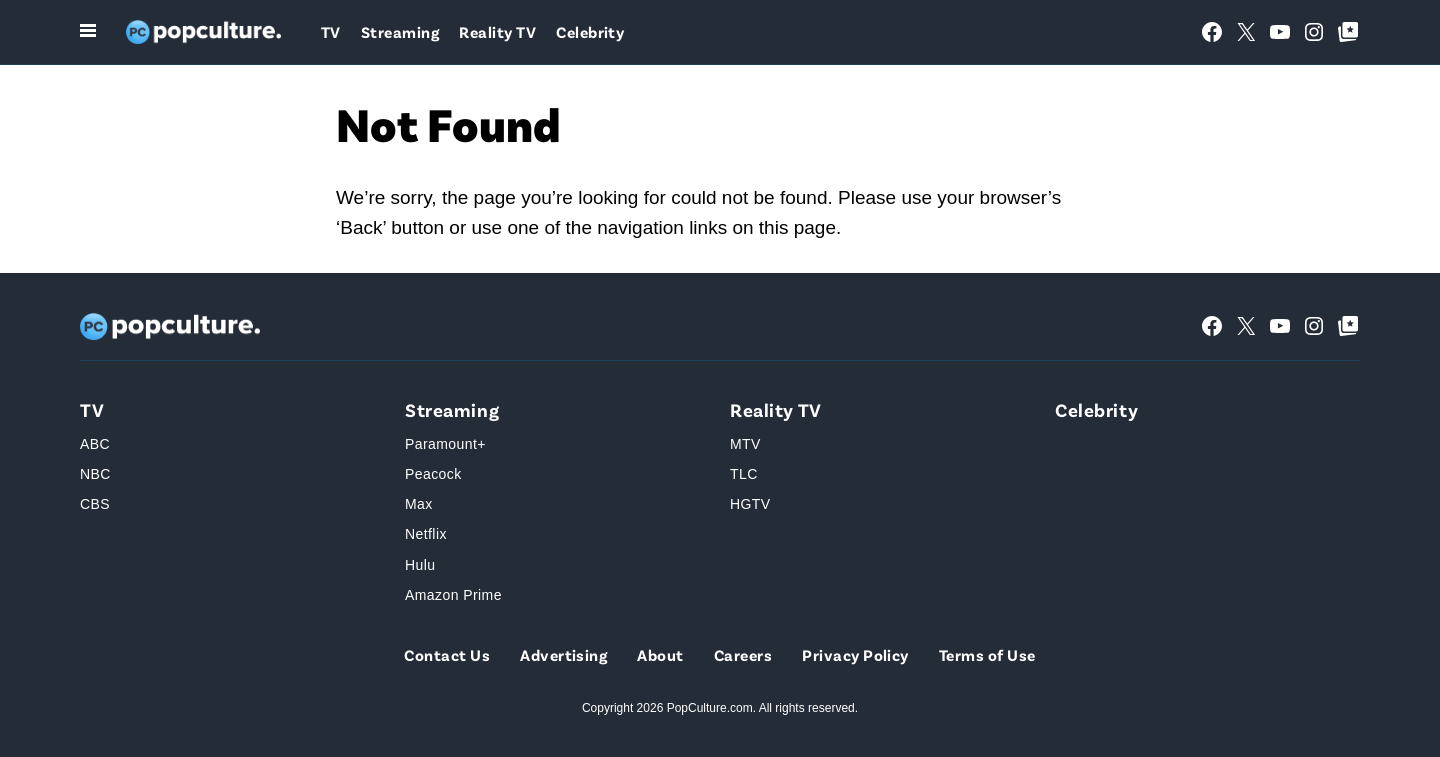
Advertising (563, 654)
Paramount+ (445, 444)
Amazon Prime (453, 595)
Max (419, 504)
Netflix (426, 534)
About (660, 654)
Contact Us (447, 654)
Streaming (400, 31)
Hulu (420, 565)
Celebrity (590, 31)
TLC (744, 474)
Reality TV (497, 31)
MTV (745, 444)
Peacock (433, 474)
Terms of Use (987, 654)
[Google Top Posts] (1348, 32)
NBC (95, 474)
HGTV (750, 504)
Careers (743, 654)
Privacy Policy (855, 654)
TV (331, 31)
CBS (95, 504)
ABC (95, 444)
